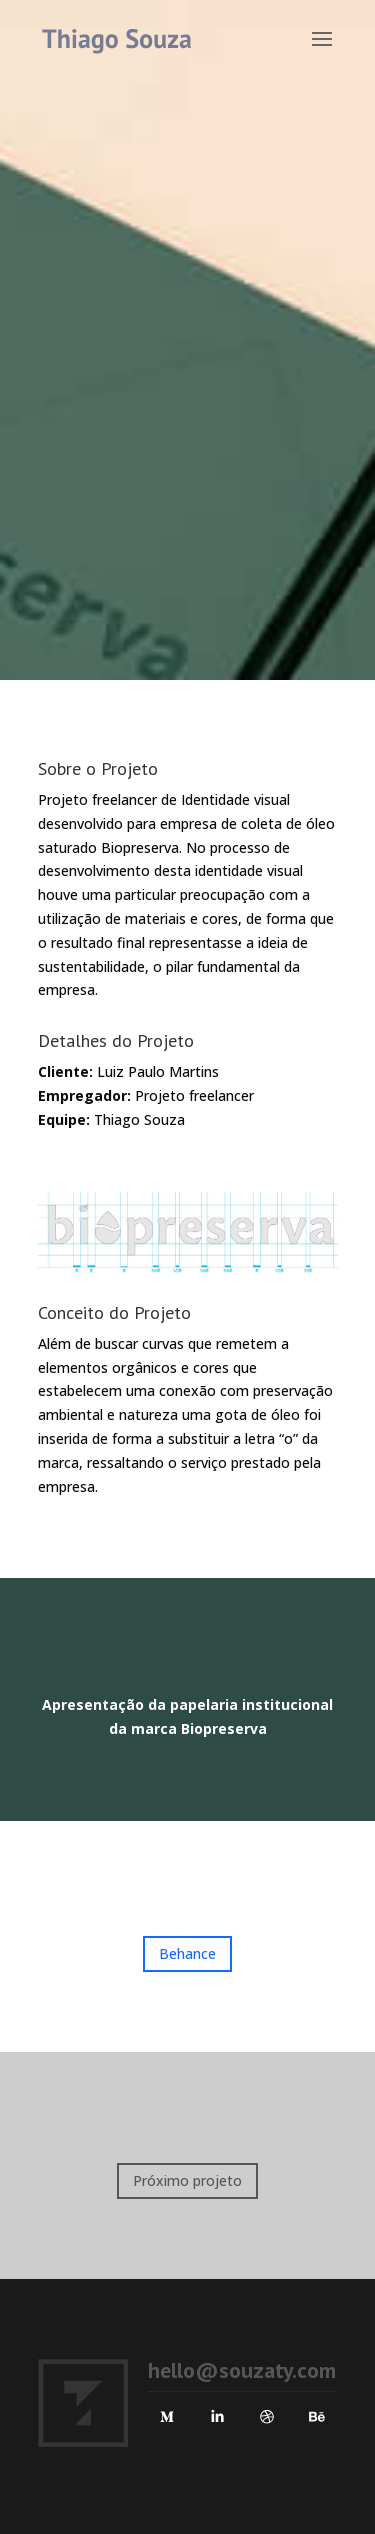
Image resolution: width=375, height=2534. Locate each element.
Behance (187, 1953)
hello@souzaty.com (242, 2370)
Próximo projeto (187, 2180)
